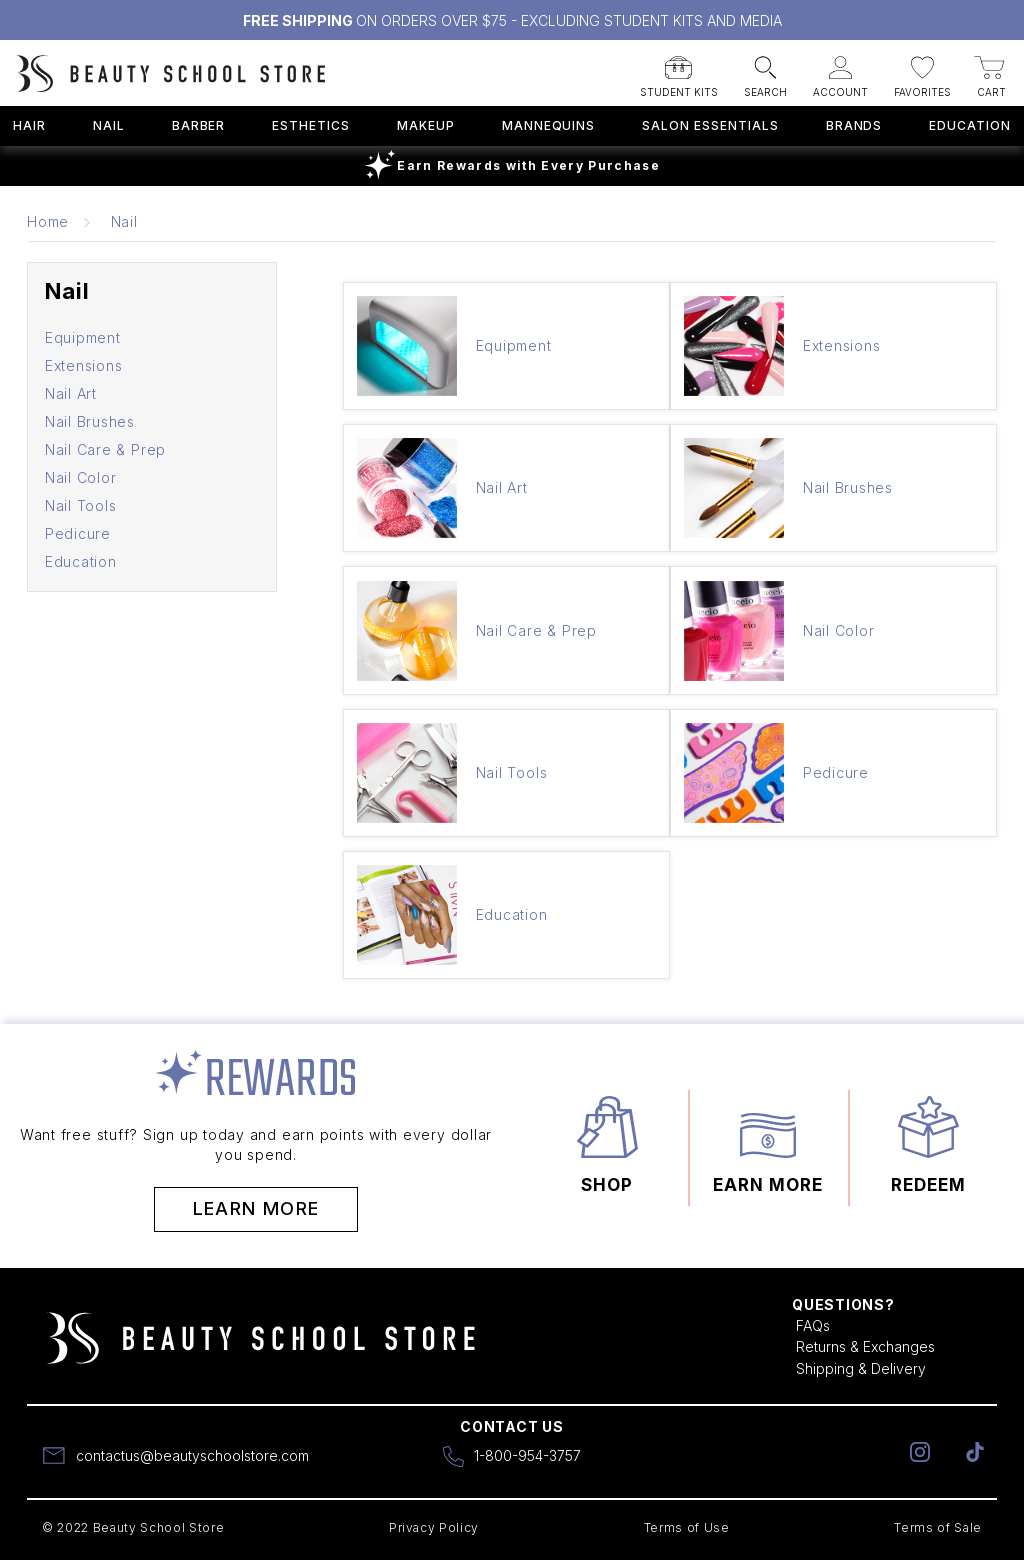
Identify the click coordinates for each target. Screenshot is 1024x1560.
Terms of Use (687, 1527)
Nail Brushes (90, 421)
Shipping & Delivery (861, 1368)
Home (48, 221)
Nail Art (71, 393)
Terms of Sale (938, 1527)
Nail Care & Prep (105, 449)
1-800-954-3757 (527, 1455)
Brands (854, 125)
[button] (679, 70)
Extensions (84, 365)
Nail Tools (81, 505)
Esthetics (311, 125)
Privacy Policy (434, 1527)
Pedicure (78, 533)
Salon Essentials (710, 125)
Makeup (426, 125)
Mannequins (549, 125)
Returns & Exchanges (865, 1346)
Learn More (256, 1208)
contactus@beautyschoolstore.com (192, 1455)
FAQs (813, 1325)
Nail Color (81, 477)
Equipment (83, 337)
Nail (109, 125)
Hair (29, 125)
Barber (199, 125)
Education (970, 125)
